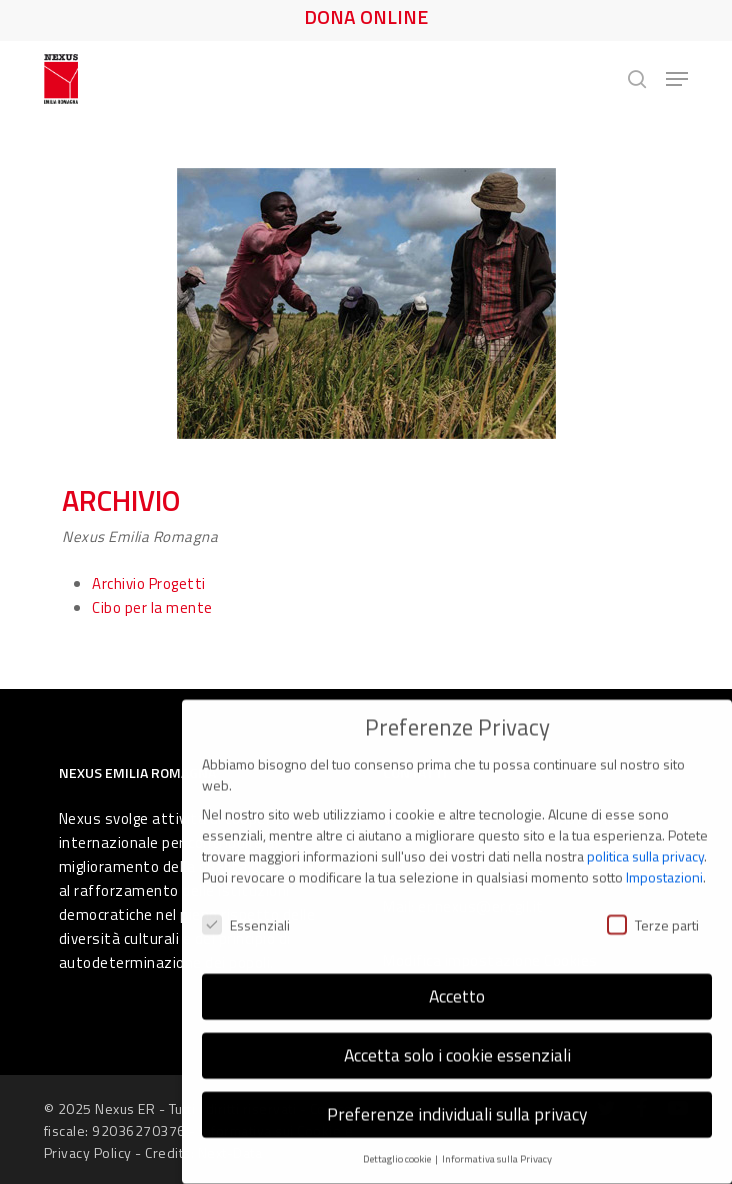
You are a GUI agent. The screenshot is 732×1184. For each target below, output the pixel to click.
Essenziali (246, 905)
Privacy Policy (88, 1152)
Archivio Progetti (149, 583)
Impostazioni (664, 858)
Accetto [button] (457, 977)
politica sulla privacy (645, 837)
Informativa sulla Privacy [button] (497, 1140)
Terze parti (653, 905)
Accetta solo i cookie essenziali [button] (457, 1036)
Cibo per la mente (152, 607)
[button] (677, 79)
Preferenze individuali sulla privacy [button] (457, 1095)
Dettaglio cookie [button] (398, 1140)
